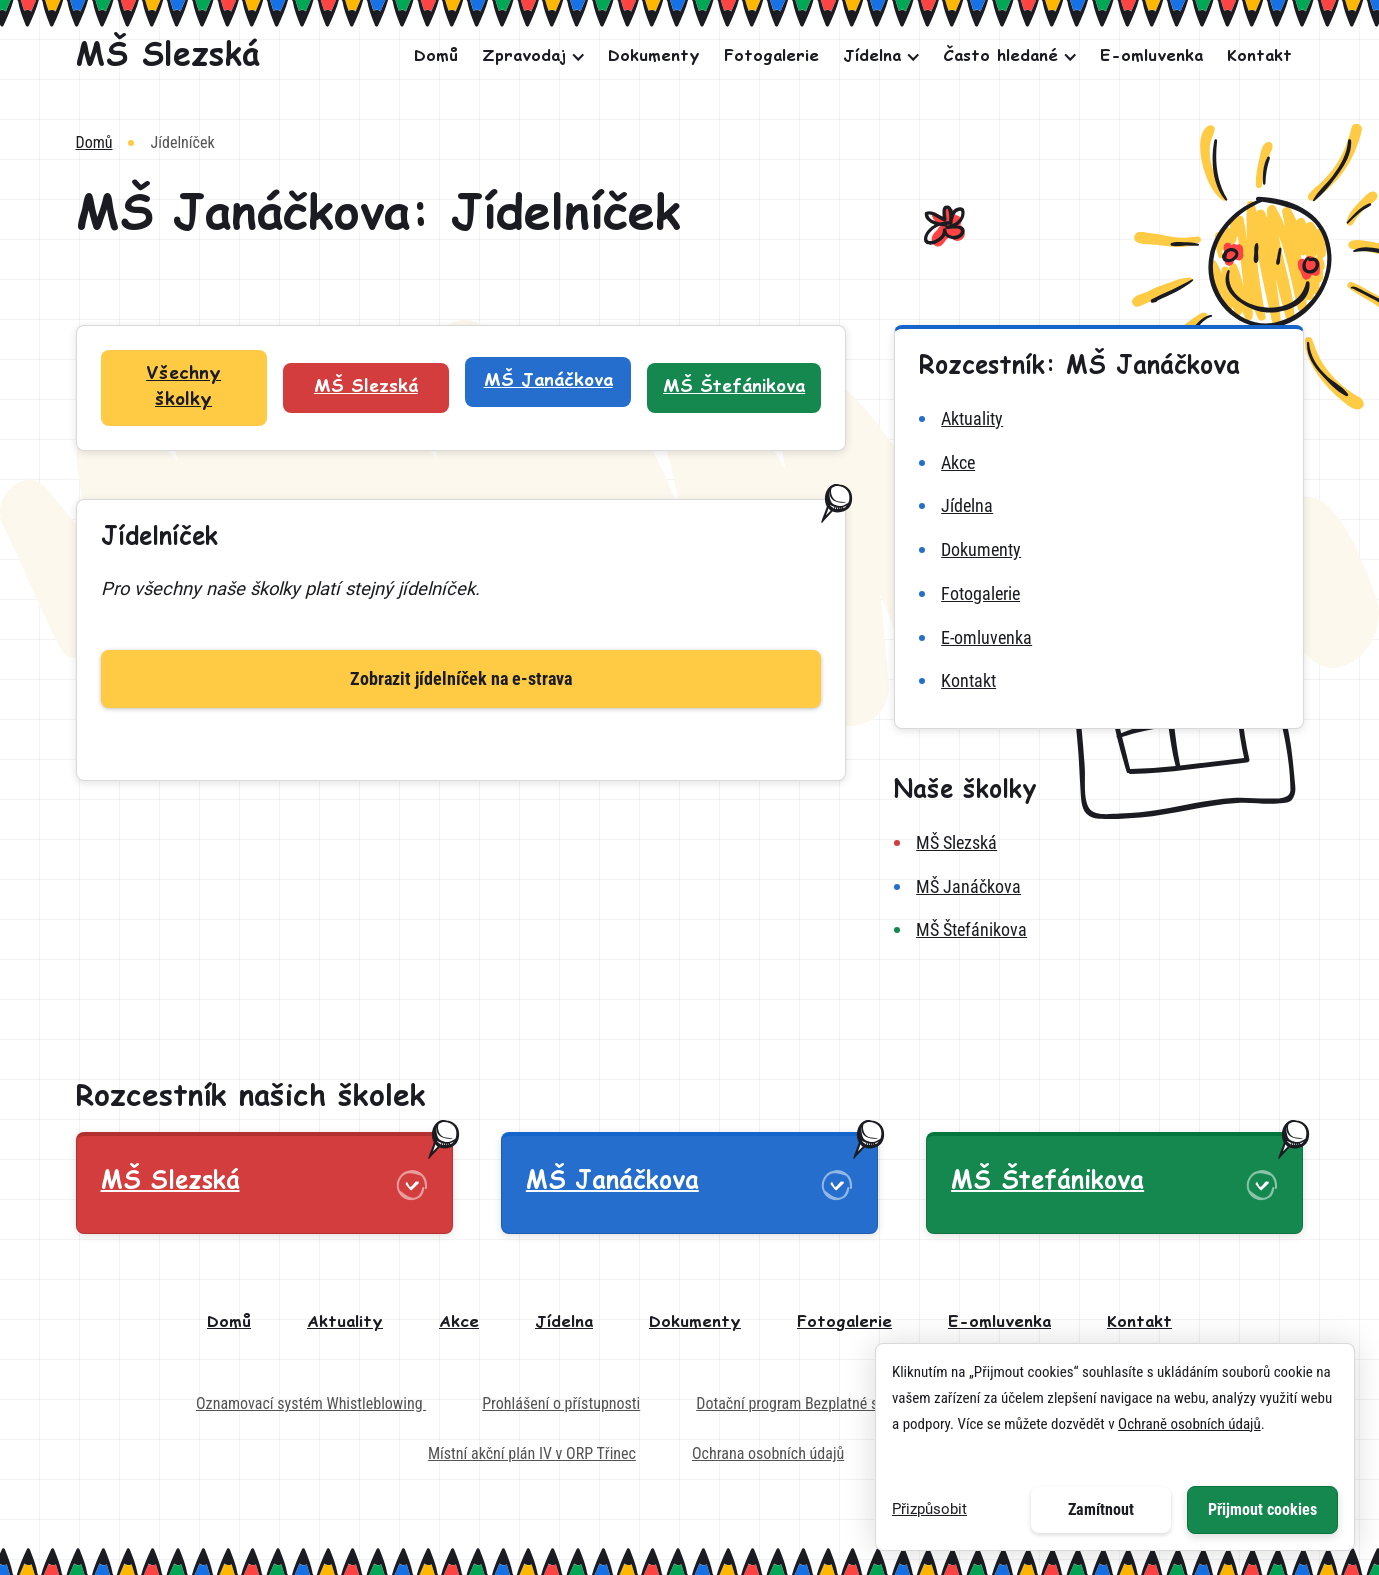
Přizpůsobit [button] (929, 1509)
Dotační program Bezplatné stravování (815, 1403)
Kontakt (1259, 56)
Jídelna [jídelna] (564, 1322)
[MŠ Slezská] (168, 57)
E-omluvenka (1151, 56)
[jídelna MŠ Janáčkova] (1098, 506)
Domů (436, 56)
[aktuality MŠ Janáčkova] (1098, 419)
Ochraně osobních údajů (1189, 1424)
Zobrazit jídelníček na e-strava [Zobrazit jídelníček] (461, 678)
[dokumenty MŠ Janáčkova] (1098, 550)
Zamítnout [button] (1101, 1509)
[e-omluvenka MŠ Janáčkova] (1098, 638)
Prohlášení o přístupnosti (561, 1403)
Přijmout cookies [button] (1262, 1509)
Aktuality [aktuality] (345, 1322)
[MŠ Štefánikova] (1098, 930)
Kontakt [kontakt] (1139, 1322)
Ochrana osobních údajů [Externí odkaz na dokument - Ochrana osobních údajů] (768, 1453)
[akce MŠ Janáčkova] (1098, 463)
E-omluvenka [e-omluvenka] (999, 1322)
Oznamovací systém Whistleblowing (311, 1403)
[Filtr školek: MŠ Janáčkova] (548, 382)
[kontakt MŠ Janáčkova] (1098, 681)
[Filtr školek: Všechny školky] (184, 388)
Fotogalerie (771, 56)
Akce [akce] (459, 1322)
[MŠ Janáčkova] (1098, 887)
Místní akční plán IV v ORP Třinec (532, 1453)
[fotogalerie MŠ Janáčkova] (1098, 594)
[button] (528, 57)
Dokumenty (654, 56)
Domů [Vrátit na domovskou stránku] (94, 142)
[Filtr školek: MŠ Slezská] (366, 388)
